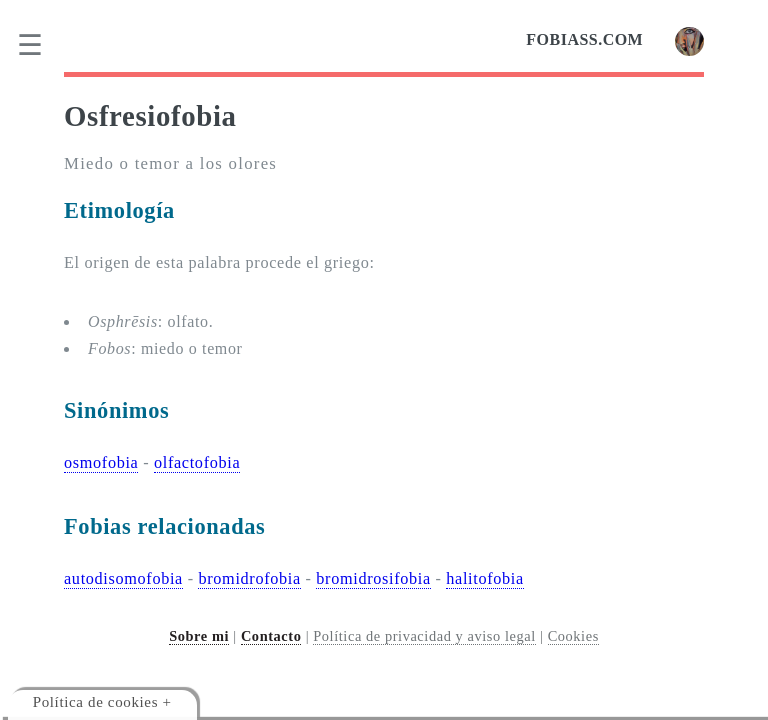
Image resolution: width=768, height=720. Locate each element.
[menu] (43, 45)
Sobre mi (199, 636)
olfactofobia (197, 463)
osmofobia (101, 463)
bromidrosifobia (373, 579)
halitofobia (485, 579)
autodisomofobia (123, 579)
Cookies (573, 636)
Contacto (271, 636)
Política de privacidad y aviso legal (424, 636)
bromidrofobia (249, 579)
